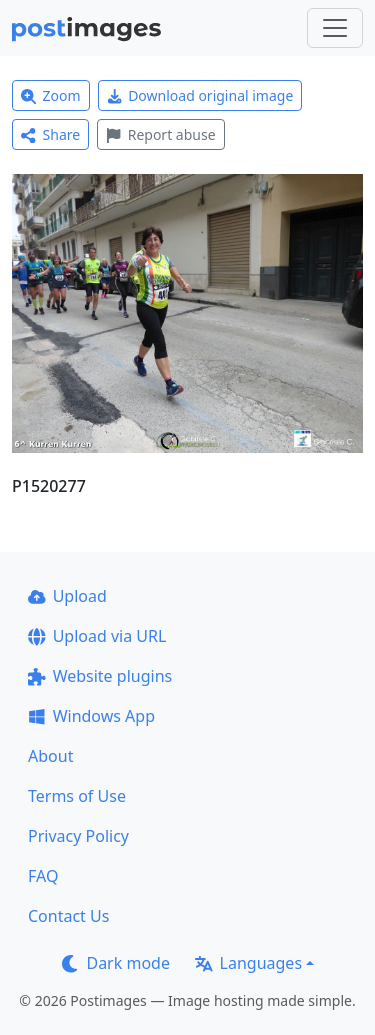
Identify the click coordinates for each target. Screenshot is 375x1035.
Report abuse (160, 134)
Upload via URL (97, 636)
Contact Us (68, 916)
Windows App (91, 716)
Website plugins (100, 676)
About (50, 756)
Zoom (51, 95)
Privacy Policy (78, 836)
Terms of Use (77, 796)
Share (50, 134)
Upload (67, 596)
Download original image (200, 95)
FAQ (43, 876)
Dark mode (116, 963)
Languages (248, 963)
